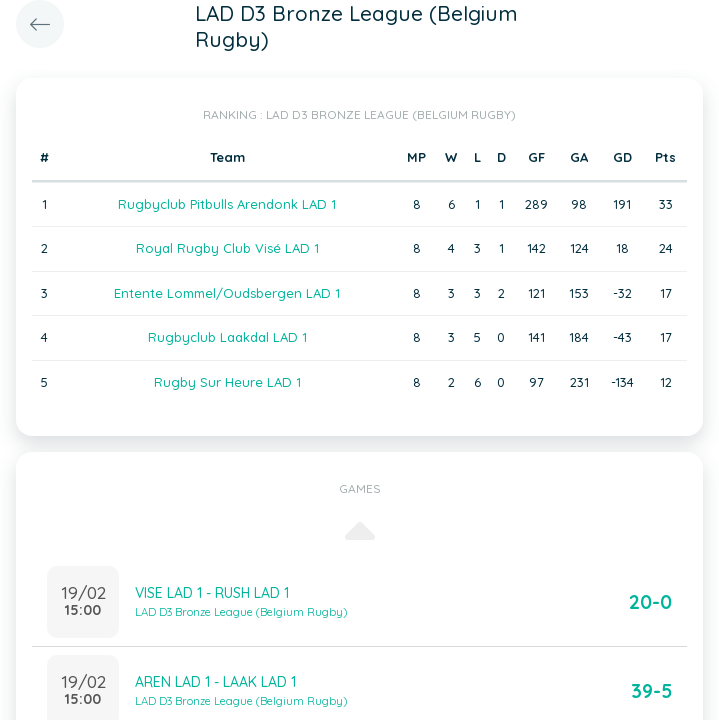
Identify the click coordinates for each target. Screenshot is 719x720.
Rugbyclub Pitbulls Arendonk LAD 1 (227, 204)
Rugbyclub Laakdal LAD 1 (227, 337)
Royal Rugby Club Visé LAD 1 (227, 248)
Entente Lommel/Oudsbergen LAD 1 (227, 293)
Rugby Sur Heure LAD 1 (227, 382)
